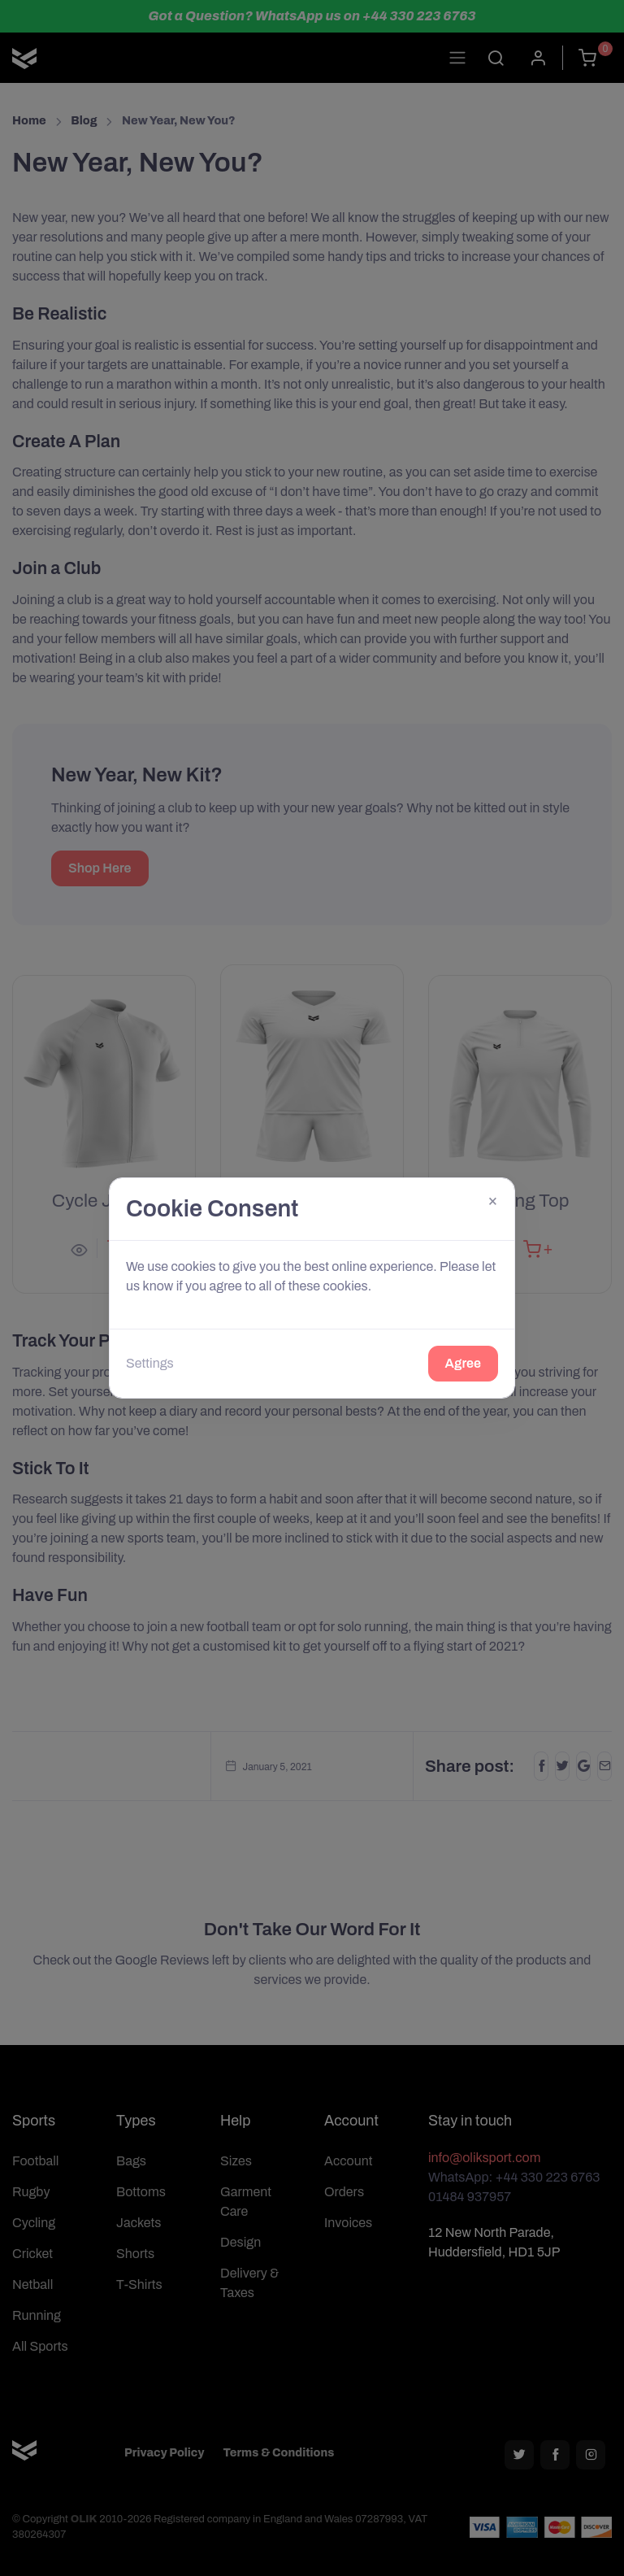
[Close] (492, 1199)
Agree (463, 1363)
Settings (150, 1363)
